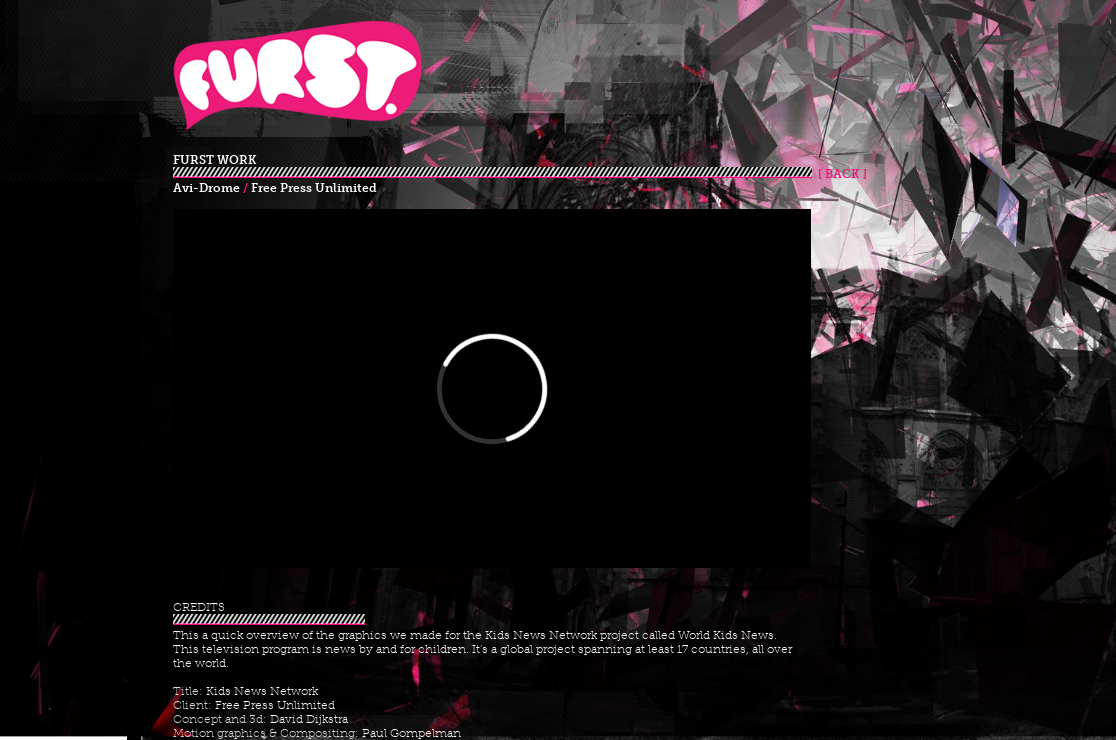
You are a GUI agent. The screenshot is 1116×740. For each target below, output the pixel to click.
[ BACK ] (839, 174)
